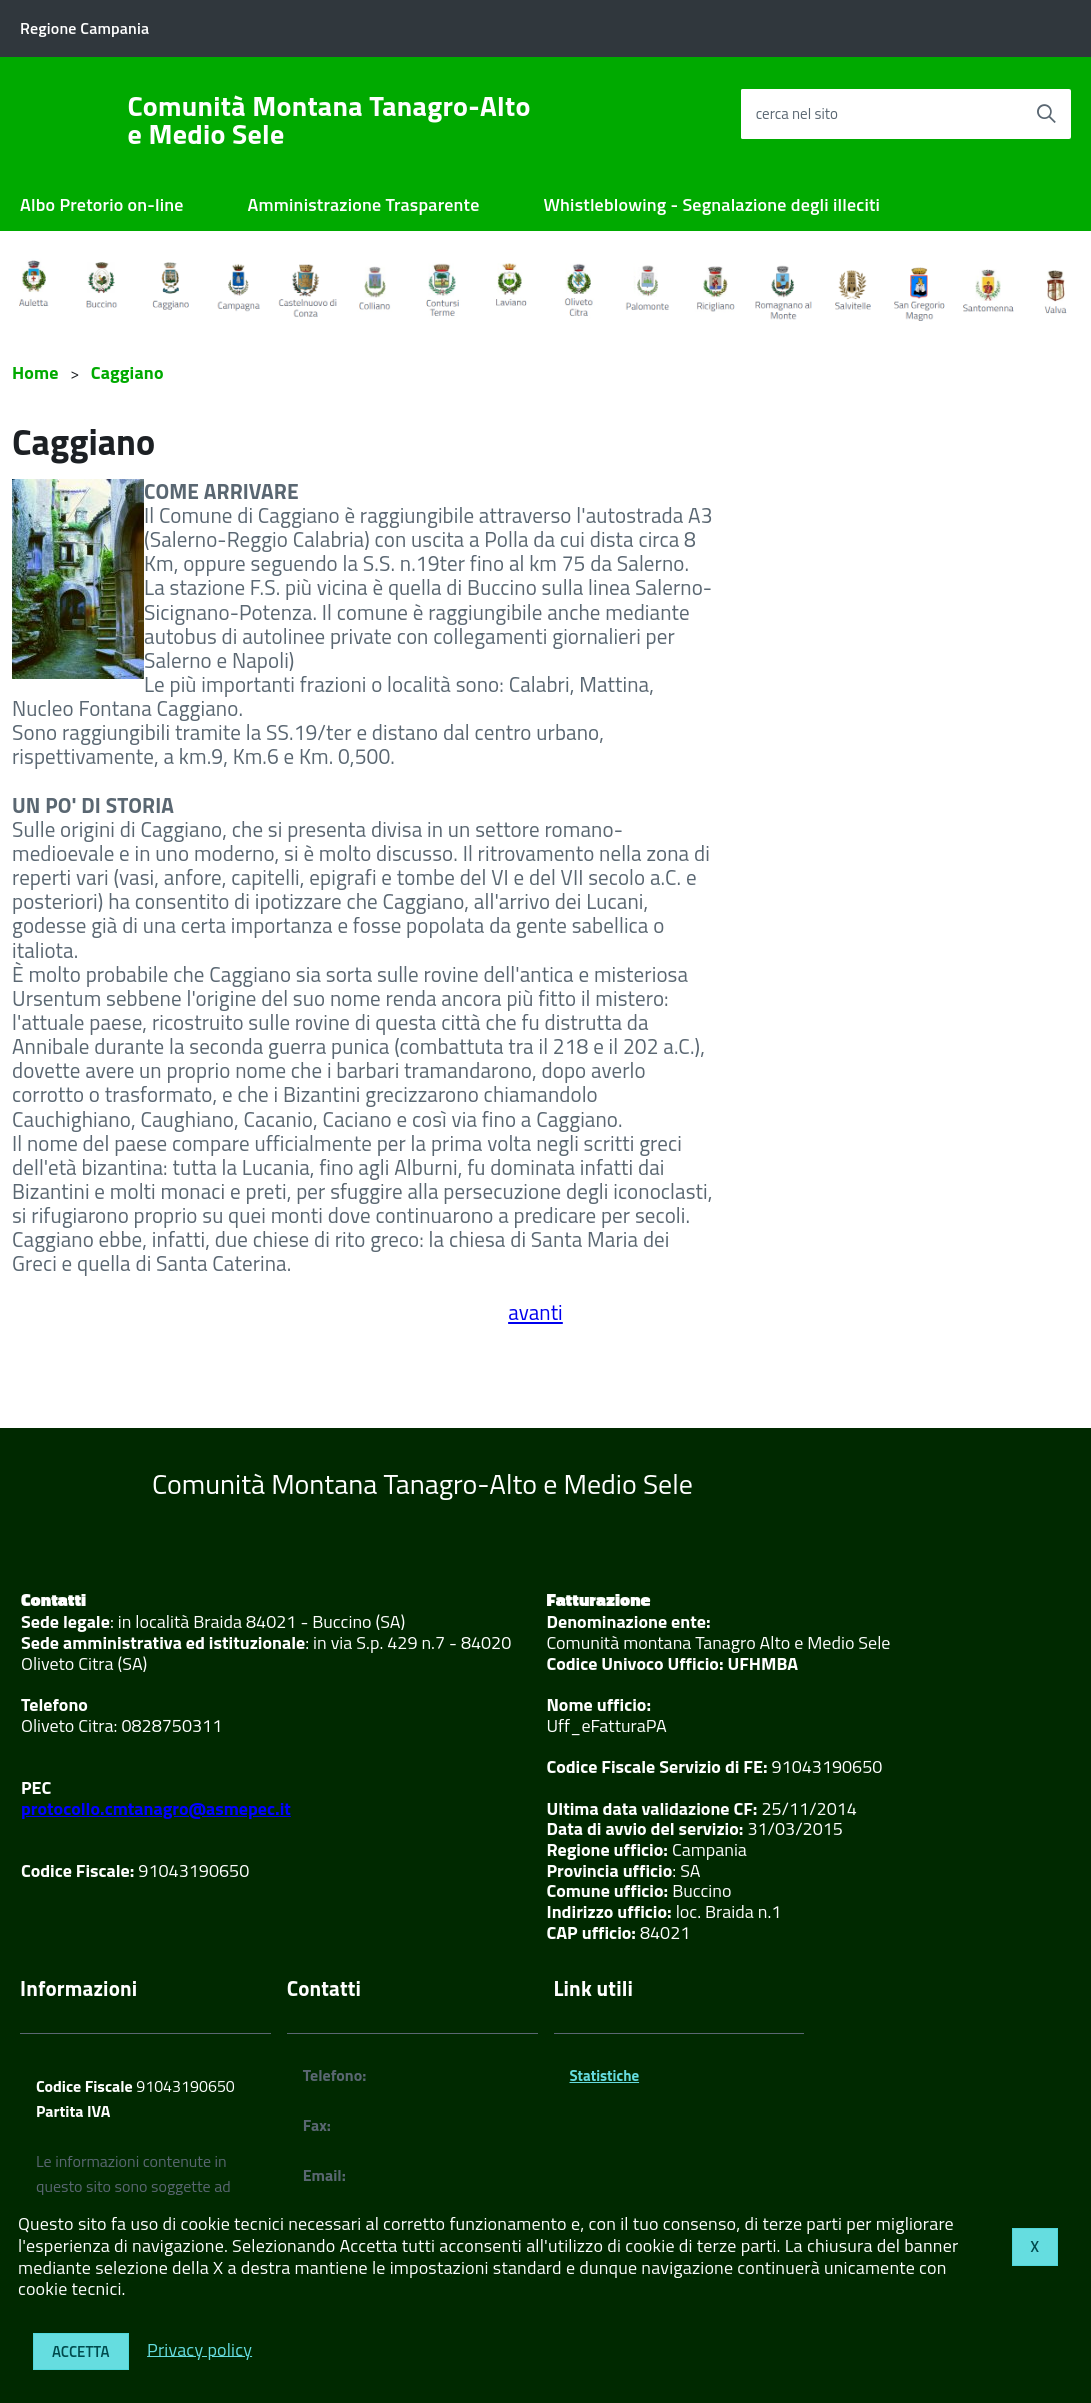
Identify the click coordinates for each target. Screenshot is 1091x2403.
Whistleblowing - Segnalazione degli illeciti (712, 204)
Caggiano (127, 372)
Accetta (81, 2351)
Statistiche (605, 2075)
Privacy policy (199, 2348)
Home (35, 372)
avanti (535, 1312)
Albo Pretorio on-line (102, 204)
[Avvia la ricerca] (1046, 114)
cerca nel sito (797, 113)
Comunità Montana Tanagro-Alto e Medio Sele (329, 120)
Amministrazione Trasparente (364, 204)
